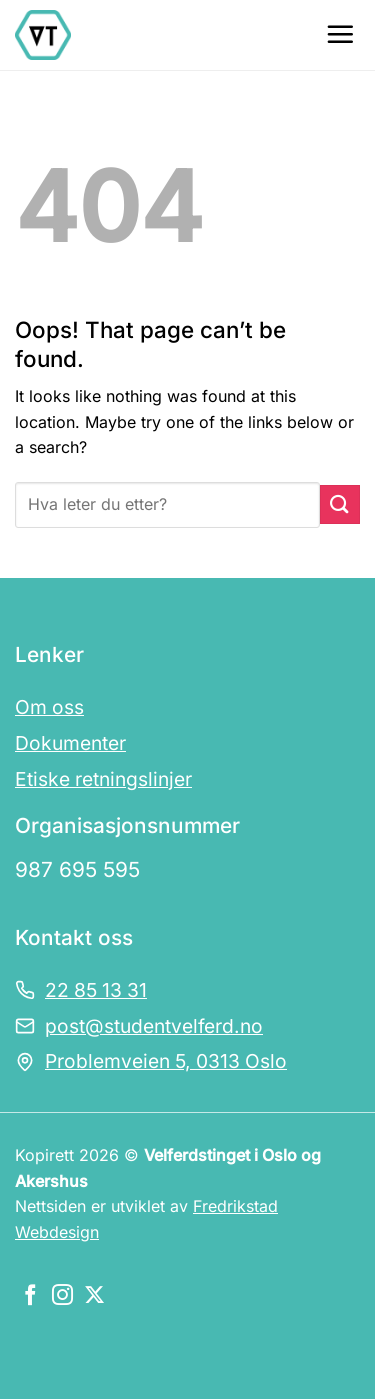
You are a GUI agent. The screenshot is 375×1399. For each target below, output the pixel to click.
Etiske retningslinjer (103, 779)
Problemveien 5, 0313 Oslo (166, 1061)
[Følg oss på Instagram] (62, 1296)
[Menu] (340, 34)
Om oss (49, 707)
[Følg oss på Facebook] (30, 1296)
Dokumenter (70, 743)
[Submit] (340, 504)
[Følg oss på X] (94, 1296)
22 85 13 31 (96, 990)
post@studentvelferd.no (154, 1026)
